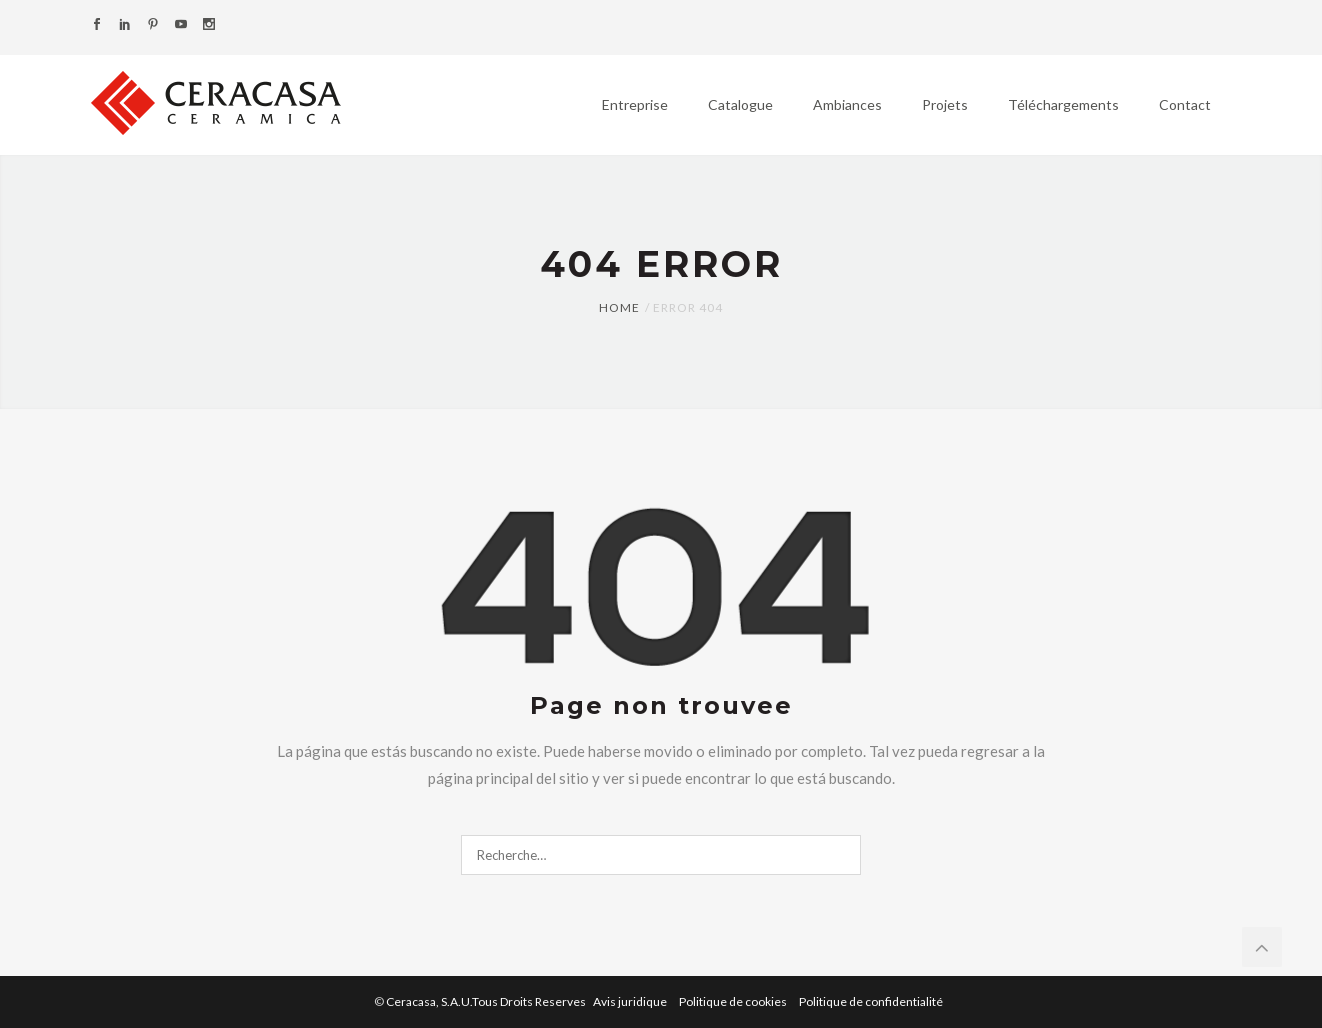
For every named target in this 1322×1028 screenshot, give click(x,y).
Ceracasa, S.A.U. (487, 1001)
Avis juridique (631, 1001)
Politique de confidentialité (871, 1001)
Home (619, 307)
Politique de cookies (734, 1001)
